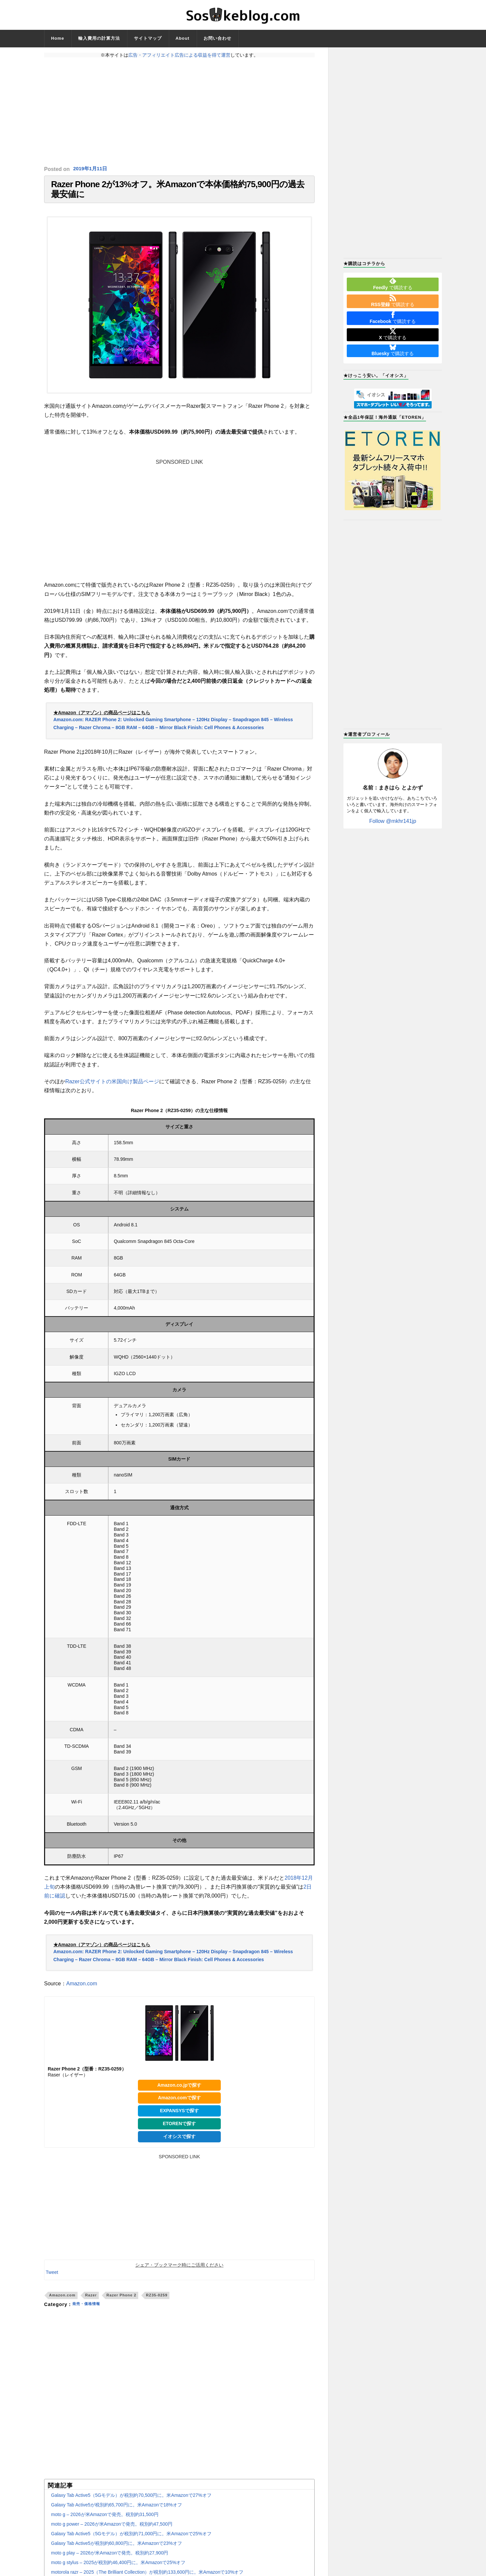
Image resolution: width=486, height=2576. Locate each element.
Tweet (52, 2278)
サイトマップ (148, 38)
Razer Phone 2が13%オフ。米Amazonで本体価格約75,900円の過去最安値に (177, 192)
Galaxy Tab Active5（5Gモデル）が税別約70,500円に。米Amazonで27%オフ (131, 2501)
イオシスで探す (179, 2143)
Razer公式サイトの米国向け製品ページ (112, 1088)
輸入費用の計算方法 (99, 38)
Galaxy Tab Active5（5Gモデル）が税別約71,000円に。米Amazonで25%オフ (131, 2540)
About (183, 38)
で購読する (392, 284)
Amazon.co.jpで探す (179, 2091)
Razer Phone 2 (121, 2302)
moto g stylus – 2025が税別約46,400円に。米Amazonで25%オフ (118, 2569)
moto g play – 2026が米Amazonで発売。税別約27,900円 (109, 2559)
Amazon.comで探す (179, 2104)
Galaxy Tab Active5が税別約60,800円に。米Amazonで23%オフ (116, 2549)
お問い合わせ (217, 38)
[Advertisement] (179, 111)
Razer (91, 2302)
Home (57, 38)
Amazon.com (81, 1990)
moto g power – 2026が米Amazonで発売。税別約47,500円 (111, 2530)
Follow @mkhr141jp (392, 821)
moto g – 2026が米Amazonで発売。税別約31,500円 (104, 2521)
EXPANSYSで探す (179, 2117)
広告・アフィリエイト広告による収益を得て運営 (179, 55)
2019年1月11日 (91, 169)
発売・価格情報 (89, 2311)
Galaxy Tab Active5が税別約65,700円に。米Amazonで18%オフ (116, 2511)
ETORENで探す (179, 2130)
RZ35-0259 (156, 2302)
